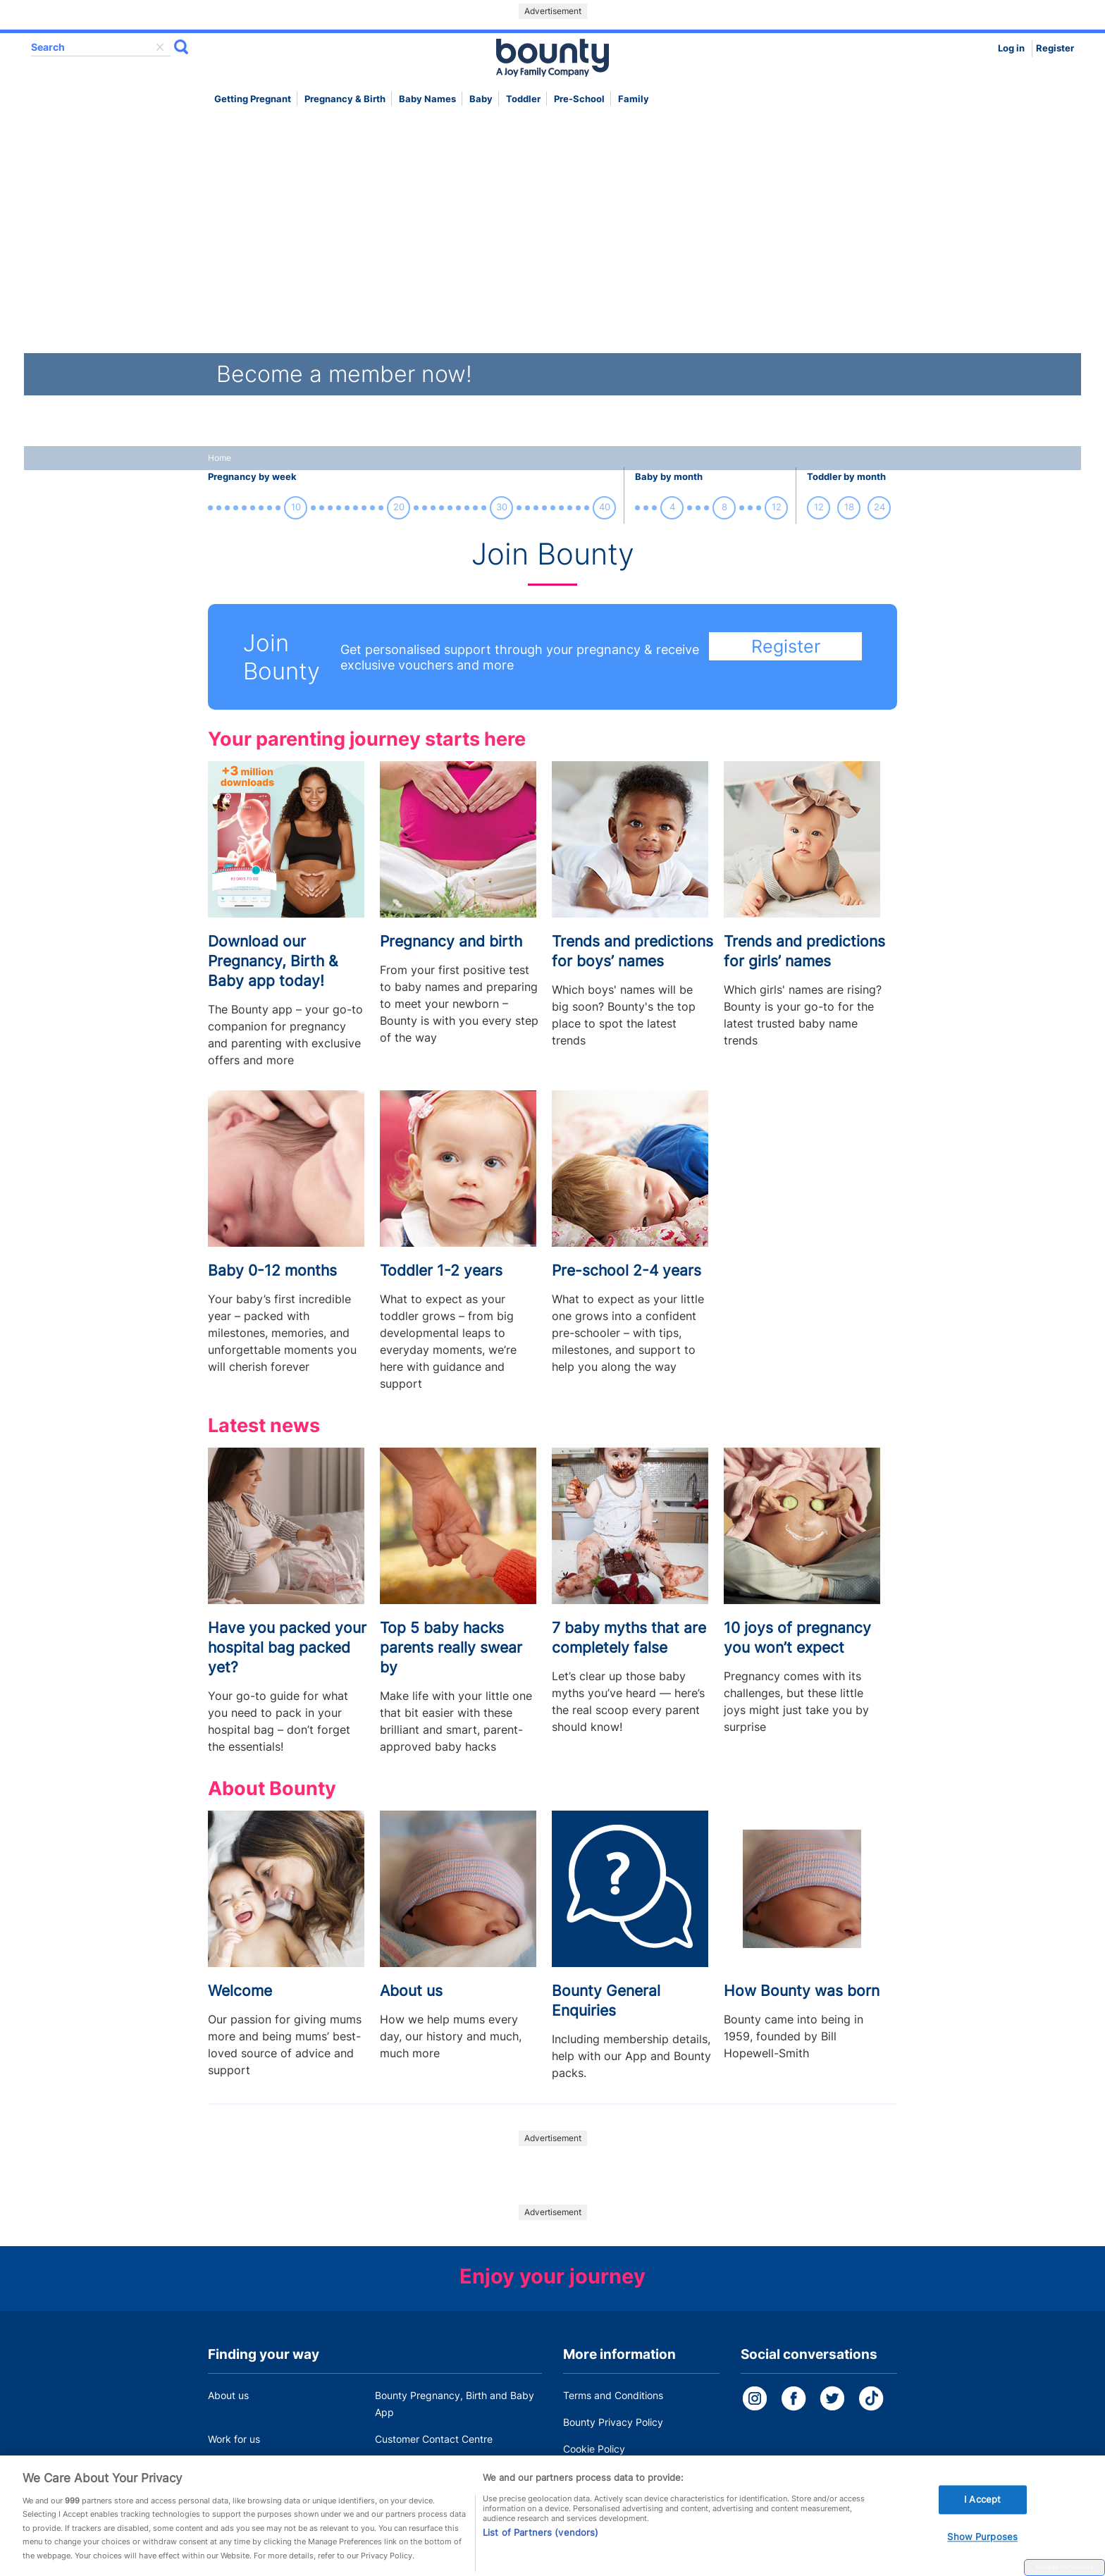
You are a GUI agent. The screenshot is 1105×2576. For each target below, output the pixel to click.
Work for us (234, 2439)
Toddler (523, 99)
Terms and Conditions (613, 2395)
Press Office (236, 2466)
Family (633, 99)
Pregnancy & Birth (344, 99)
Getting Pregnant (252, 99)
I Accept (982, 2520)
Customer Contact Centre (434, 2439)
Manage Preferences (1064, 2566)
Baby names (427, 99)
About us (228, 2395)
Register (1055, 48)
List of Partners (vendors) (540, 2553)
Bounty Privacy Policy (613, 2422)
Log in (1011, 48)
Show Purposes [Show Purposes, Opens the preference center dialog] (982, 2558)
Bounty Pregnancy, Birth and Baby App (454, 2403)
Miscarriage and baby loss (435, 2466)
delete (159, 47)
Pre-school (579, 99)
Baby (481, 99)
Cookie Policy (594, 2449)
